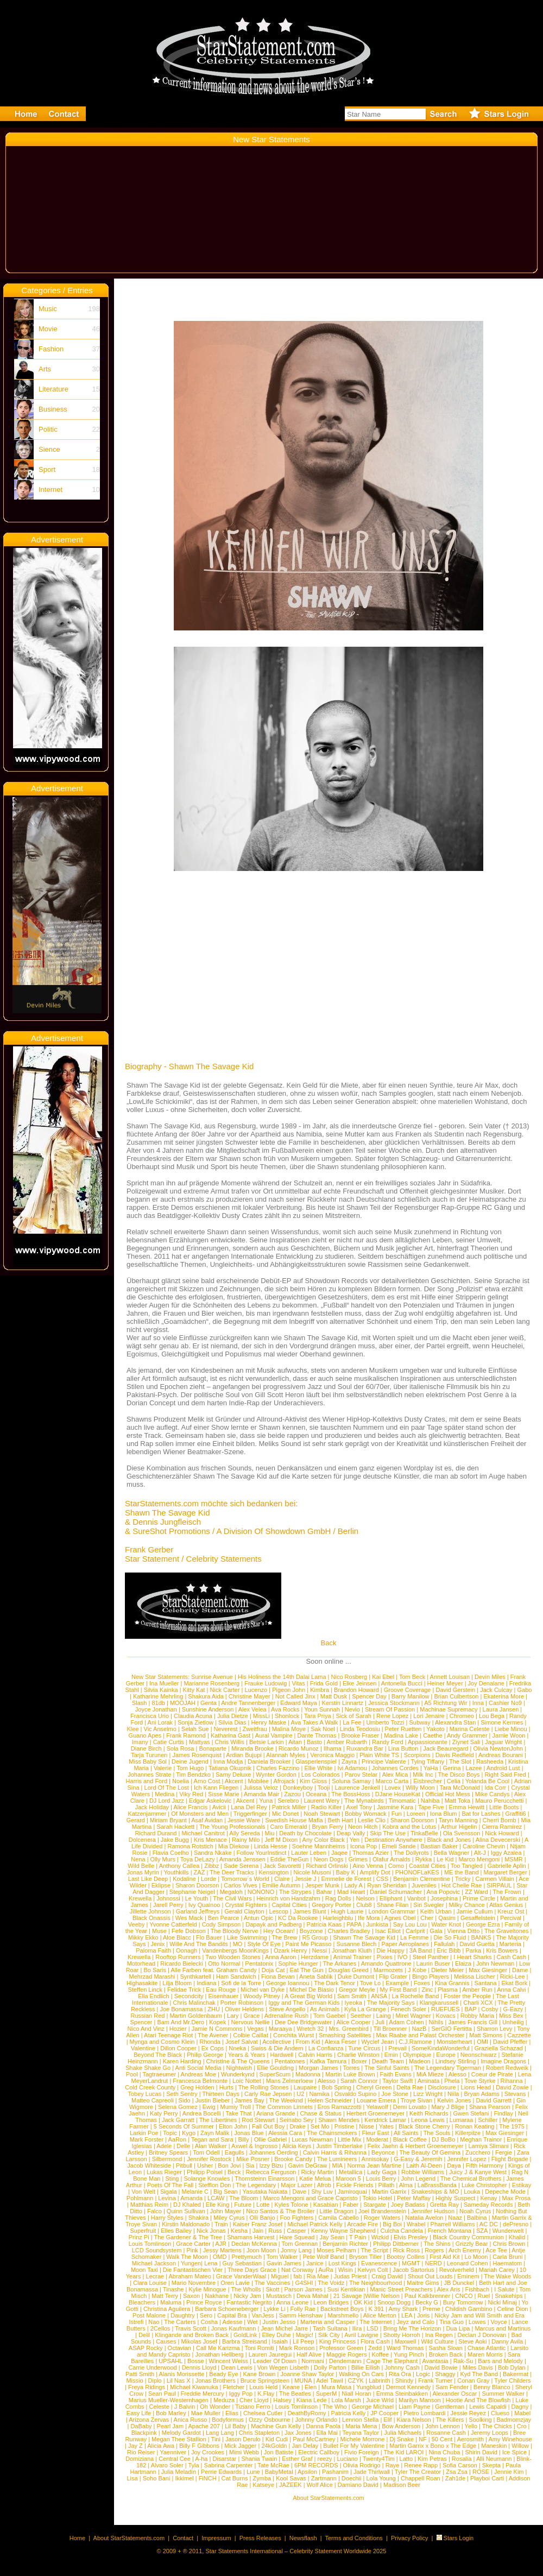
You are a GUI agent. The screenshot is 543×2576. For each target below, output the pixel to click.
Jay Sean (331, 2237)
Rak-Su (463, 2361)
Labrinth (379, 2380)
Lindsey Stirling (455, 2061)
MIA (337, 2165)
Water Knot (447, 1924)
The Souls (437, 2133)
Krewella (140, 1898)
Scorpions (417, 1755)
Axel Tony (359, 1807)
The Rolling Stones (263, 2087)
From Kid (308, 2041)
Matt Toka (458, 1800)
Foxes (422, 1983)
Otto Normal (224, 1963)
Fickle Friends (354, 2185)
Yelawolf (377, 2107)
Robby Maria (477, 2015)
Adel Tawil (329, 2380)
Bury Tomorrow (463, 2302)
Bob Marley (171, 2413)
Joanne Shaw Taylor (307, 2374)
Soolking (480, 2419)
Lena (210, 2263)
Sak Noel (323, 1729)
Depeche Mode (505, 2191)
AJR (220, 2243)
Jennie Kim (508, 2471)
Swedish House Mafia (294, 1820)
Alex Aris (448, 2289)
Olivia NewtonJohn (498, 1748)
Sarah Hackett (175, 1826)
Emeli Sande (398, 1846)
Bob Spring (336, 2087)
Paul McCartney (314, 2439)
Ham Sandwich (236, 1976)
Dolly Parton (330, 2367)
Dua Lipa (458, 2328)
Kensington (273, 1872)
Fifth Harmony (484, 2165)
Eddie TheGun (289, 1859)
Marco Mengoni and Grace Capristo (310, 2198)
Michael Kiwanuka (194, 2387)
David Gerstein (455, 1690)
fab (297, 2276)
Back (329, 1643)
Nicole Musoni (312, 1872)
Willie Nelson (382, 2296)
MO (238, 1944)
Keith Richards (429, 2113)
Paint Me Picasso (309, 1944)
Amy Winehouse (510, 2439)
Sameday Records (488, 2204)
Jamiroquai (352, 2191)
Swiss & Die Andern (277, 2048)
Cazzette (519, 2035)
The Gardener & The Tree (188, 2237)
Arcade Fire (362, 2224)
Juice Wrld (380, 2400)
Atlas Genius (506, 1905)
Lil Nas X (179, 2380)
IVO (402, 1957)
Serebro (288, 1800)
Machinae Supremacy (448, 1709)
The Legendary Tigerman (447, 2067)
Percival (510, 1918)
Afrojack (284, 1781)
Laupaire (305, 2087)
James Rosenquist (197, 1755)
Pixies (384, 1957)
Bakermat (515, 2374)
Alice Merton (379, 2315)
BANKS (481, 1937)
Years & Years (247, 2054)
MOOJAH (182, 1703)
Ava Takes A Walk (314, 1722)
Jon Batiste (278, 2452)
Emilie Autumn (281, 1885)
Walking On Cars (361, 2374)
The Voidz (331, 2283)
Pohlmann (140, 2198)
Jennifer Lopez (467, 2159)
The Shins (437, 2243)
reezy (325, 2458)
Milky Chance (467, 1905)
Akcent (234, 1781)
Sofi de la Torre (241, 1983)
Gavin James (284, 2263)
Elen (311, 2387)
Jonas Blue (248, 2133)
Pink (192, 2250)
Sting (172, 2178)
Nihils (436, 2022)
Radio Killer (326, 1807)
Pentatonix (259, 1963)
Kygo (188, 2133)
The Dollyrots (411, 1852)
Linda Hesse (270, 1846)
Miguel (279, 2276)
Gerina (451, 1768)
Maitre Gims (423, 2283)
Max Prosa (516, 2198)
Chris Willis (229, 1742)
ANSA (379, 1996)
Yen (355, 1839)
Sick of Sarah (353, 1716)
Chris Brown (509, 2243)
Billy (243, 2139)
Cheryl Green (374, 2087)
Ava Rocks (285, 1709)
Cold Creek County (150, 2087)
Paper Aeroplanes (404, 1944)
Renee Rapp (421, 2465)
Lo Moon (476, 2256)
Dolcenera (142, 1839)
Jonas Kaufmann (233, 2328)
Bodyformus (228, 2419)
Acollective (276, 2041)
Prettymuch (246, 2256)
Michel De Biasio (311, 1989)
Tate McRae (273, 2465)
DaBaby (140, 2426)
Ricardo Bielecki (181, 1963)
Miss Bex (511, 2015)
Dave (299, 2191)
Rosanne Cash (446, 2432)
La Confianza (326, 2048)
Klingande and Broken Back (192, 2335)
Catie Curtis (168, 1742)
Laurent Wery (321, 1800)
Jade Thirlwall (371, 2471)
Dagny (520, 2406)
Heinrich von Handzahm (288, 1898)
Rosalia (462, 2458)
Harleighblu (338, 1918)
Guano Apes (145, 1735)
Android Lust (503, 1768)
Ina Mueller (164, 1683)
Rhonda (209, 2041)
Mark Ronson (296, 2348)
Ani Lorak (160, 1722)
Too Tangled (467, 1865)
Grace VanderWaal (241, 2276)
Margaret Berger (505, 1872)
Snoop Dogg (394, 2302)
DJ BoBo (443, 2139)
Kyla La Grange (365, 2009)
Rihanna (512, 2081)
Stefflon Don (214, 2185)
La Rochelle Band (415, 1996)
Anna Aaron (280, 1957)
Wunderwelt (508, 2230)
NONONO (261, 1892)
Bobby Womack (366, 1813)
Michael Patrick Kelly (314, 2224)
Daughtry (183, 2315)
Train (221, 2224)
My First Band (398, 1989)
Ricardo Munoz (299, 1748)
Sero (206, 2315)
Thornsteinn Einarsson (264, 2178)
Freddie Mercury (202, 2393)
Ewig (209, 2107)
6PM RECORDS (316, 2465)
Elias (231, 2413)
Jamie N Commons (217, 2028)
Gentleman (449, 2406)
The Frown (507, 1892)
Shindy (404, 2380)
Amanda (191, 2198)
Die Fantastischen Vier (193, 2269)
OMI (482, 2041)
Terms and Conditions (353, 2538)
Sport (47, 469)
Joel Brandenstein (382, 2211)
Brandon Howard (356, 1690)
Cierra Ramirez (502, 1826)
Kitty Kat (194, 1690)
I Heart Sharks (472, 1957)
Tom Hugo (190, 1768)
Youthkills (176, 1872)
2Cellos (160, 2328)
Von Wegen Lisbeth (283, 2367)
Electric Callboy (318, 2452)
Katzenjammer (147, 1813)
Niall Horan (356, 2393)
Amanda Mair (261, 1794)
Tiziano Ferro (252, 2406)
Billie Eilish (365, 2367)
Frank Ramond (186, 1735)
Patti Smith (139, 2374)
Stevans (515, 2094)
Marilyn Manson (420, 2400)
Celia (453, 1781)
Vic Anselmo (160, 1729)
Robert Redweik (507, 2067)
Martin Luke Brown (350, 2074)
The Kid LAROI (403, 2452)
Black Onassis (151, 1918)
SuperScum (275, 2074)
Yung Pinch (409, 2354)
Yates (386, 2126)
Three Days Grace (252, 2269)
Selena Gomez (178, 2107)
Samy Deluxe (233, 1774)
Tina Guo (451, 2322)
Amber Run (477, 1989)
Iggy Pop (240, 2393)
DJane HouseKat (397, 1794)
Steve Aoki (472, 2341)
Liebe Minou (511, 1729)
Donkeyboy (298, 1787)
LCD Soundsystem (157, 2250)
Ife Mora (369, 1918)
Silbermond (167, 2159)
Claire (282, 1879)
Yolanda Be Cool (487, 1781)
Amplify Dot (374, 1872)
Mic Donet (285, 1813)
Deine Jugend (190, 1761)
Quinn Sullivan (186, 2211)
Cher (426, 1918)
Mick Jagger (240, 2445)
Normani (312, 2361)
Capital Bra (232, 2315)
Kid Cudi (277, 2439)
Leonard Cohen (467, 2263)
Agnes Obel (399, 1918)
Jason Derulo (243, 2439)
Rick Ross (406, 2250)
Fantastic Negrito (249, 2302)
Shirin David (481, 2452)
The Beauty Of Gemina (430, 2152)
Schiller (487, 2120)
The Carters (179, 2322)
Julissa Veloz (260, 1787)
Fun (397, 1813)
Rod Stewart (258, 2120)
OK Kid (362, 2302)
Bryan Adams (481, 2094)
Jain (257, 2230)
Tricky (463, 1879)
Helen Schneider (330, 2100)
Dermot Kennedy (408, 2387)
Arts (45, 369)
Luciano (347, 2458)
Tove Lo (370, 1983)
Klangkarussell (439, 2002)
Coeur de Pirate (492, 2074)
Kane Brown (259, 2374)
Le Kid (445, 1859)
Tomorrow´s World (245, 1879)
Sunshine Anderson (207, 1709)
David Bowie (441, 2367)
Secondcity (189, 1996)
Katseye (263, 2485)
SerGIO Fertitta (451, 2028)
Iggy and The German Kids (303, 2002)
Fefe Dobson (189, 1931)
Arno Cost (207, 1781)
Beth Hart (340, 1820)
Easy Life (139, 2413)
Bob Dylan (512, 2367)
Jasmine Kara (395, 1807)
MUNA (303, 2380)
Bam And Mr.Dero (180, 2022)
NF (423, 2439)
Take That (239, 2113)
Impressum (216, 2538)
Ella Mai (327, 2432)
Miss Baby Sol (148, 1761)
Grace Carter (193, 2243)
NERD (433, 2263)
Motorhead (141, 1963)
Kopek (217, 2022)
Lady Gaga (381, 2172)
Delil (144, 2335)
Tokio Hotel (377, 2198)
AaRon (177, 2139)
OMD (220, 2256)
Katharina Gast (230, 1735)
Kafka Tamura (328, 2061)
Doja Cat (273, 1970)
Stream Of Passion (390, 1709)
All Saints (406, 2133)
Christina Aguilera (166, 2309)
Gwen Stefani (471, 2113)
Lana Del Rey (249, 1807)
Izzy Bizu (271, 2165)
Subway (420, 1722)
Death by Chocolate (305, 1833)
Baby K (345, 1872)
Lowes (477, 2322)
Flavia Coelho (171, 1852)
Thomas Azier (370, 1852)
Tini (215, 2439)
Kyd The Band (479, 2374)
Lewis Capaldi (487, 2406)
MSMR (513, 1859)
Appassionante (427, 1742)
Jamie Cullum (475, 1911)
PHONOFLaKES (417, 1872)
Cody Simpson (221, 1924)
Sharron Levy (494, 2028)
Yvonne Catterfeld (173, 1924)
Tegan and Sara (212, 2139)
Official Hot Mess (447, 1794)
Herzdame (315, 1957)
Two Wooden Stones (232, 1957)
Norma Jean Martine (374, 2165)
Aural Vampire (274, 1735)
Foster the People (467, 1996)
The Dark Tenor (334, 1983)
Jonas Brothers (215, 2380)
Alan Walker (211, 2146)
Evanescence (379, 2263)
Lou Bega (491, 1716)
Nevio (352, 1709)
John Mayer (225, 2211)
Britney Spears (168, 2152)
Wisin (345, 2269)
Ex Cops (212, 2048)
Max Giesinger (488, 1970)
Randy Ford (387, 1742)
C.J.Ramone (415, 2041)
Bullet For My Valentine (353, 2445)
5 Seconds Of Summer (184, 2126)
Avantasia (435, 2361)
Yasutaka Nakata (265, 2191)
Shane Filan (393, 1905)
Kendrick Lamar (385, 2120)
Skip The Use (388, 1833)
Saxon (191, 2296)
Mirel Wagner (413, 2015)
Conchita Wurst (293, 2035)
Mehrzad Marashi (152, 1976)
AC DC (488, 2224)
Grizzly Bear (472, 2243)
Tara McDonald (460, 1787)
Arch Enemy (465, 2250)
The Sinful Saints (386, 2067)
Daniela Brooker (269, 1761)
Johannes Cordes (395, 1768)
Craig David (386, 2276)
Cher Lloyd (253, 2400)
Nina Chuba (444, 2452)
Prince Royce (204, 2302)
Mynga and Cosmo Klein (162, 2041)
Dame (520, 1970)
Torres (351, 2067)
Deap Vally (351, 1833)
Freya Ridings (146, 2387)
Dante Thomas (317, 1735)
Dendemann (345, 2361)
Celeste (159, 2406)
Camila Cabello (338, 2217)
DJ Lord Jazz (166, 1800)
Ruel (484, 2296)
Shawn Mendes (338, 2120)
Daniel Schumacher (396, 1892)
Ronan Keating (475, 2126)
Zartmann (324, 2478)
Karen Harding (182, 2061)
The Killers (449, 2419)
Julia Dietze (232, 1716)
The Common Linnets (284, 2107)
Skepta (491, 2465)
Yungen (191, 2263)
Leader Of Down (274, 2361)
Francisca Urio (149, 1716)
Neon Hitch (362, 1826)
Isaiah (280, 2341)
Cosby (489, 2009)
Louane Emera (376, 2100)
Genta (208, 1703)
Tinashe (173, 2289)
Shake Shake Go (148, 2067)
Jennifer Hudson (432, 2211)
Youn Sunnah (322, 1709)
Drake (298, 2126)
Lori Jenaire (428, 1716)
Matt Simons (485, 2035)
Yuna (266, 1800)
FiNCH (208, 2478)
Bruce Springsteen (265, 2380)
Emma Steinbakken (402, 2393)
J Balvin (184, 2406)
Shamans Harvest (250, 2237)
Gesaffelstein (477, 1918)
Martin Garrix (389, 2191)
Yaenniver (173, 2452)
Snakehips (508, 2296)
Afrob (324, 2185)
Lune (253, 2471)
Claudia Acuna (193, 1716)
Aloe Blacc (177, 1937)
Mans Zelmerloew (289, 2081)
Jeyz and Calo (415, 2322)
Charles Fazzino (277, 1768)
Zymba (262, 2478)
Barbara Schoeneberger (226, 2309)
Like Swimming (247, 1937)
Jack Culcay (496, 1690)
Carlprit (415, 1931)
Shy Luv (322, 2191)
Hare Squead (297, 2237)
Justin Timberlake (339, 2146)
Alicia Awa (160, 2445)
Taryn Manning (458, 1820)
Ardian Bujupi (243, 1755)
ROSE (480, 2471)
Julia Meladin (178, 2471)
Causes (166, 2341)
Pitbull (184, 2165)
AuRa (325, 2269)
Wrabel (416, 2224)
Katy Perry (164, 2113)
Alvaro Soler (167, 2465)
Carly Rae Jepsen (268, 2094)
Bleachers (142, 2302)
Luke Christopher (484, 2185)
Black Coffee (410, 2139)
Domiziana (139, 2458)
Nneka (237, 2048)
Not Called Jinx (295, 1696)
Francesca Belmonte (200, 2081)
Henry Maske (268, 1722)
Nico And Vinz (146, 2028)
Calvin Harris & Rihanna (335, 2152)
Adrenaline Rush (286, 2015)
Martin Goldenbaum (195, 2015)
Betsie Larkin (266, 1742)
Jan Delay (305, 2445)
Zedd (375, 2348)
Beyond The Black (158, 2054)
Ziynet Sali (466, 1742)
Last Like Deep (148, 1879)
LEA (406, 2315)
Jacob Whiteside (149, 2165)
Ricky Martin (317, 2172)
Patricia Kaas (324, 1924)
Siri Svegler (428, 1905)
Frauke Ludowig (265, 1683)
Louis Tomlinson (150, 2243)
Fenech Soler (408, 2009)
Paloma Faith (153, 1950)
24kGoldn (274, 2445)
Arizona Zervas (149, 2419)
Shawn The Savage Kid (364, 1937)
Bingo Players (430, 1976)
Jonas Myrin (143, 1872)
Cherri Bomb (499, 1820)
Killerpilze (468, 2133)
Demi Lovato (410, 2107)
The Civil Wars (232, 1898)
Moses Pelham (336, 2250)
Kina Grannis (452, 1983)
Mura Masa (336, 2387)
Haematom (507, 2263)
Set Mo (320, 2126)
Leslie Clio (372, 1820)
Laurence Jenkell (357, 1787)
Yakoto (435, 1729)
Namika (319, 2094)
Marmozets (388, 1970)
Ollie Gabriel (270, 2139)
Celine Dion (512, 2309)
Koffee (380, 2354)
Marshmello (343, 2315)
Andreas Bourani (500, 1755)
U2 (300, 2094)
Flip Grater (393, 1976)
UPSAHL (170, 2361)
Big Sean (225, 2191)
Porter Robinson (242, 2002)
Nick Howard (502, 1833)
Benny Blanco (491, 2387)
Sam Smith (352, 1996)
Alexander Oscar (454, 2393)
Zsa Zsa (457, 2471)
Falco (154, 2211)
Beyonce (383, 2152)
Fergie (503, 2152)
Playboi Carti (487, 2478)
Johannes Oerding (273, 2152)
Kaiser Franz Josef (258, 2224)
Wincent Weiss (229, 2361)
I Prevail (396, 2048)
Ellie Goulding (275, 2067)
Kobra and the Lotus (409, 1826)
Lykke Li (275, 2309)
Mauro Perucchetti (499, 1800)
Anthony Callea (179, 1865)
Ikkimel (184, 2478)
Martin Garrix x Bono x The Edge (432, 2445)
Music (48, 309)
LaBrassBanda (437, 2185)
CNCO (463, 2296)
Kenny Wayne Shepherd (343, 2230)
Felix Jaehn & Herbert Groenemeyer (416, 2146)
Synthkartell (195, 1976)
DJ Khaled (187, 2204)
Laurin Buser (433, 1963)
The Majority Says (391, 2002)
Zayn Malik (214, 2133)
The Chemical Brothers (471, 2178)
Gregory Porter (331, 1905)
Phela (451, 2081)
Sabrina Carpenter (228, 2465)
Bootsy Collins (406, 2256)
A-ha (201, 2458)
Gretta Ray (444, 2204)
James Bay (249, 2100)
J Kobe (417, 1970)
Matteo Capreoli (152, 2100)
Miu (270, 1833)
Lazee (474, 1768)
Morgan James (318, 2067)
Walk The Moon (186, 2256)
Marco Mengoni (479, 1859)
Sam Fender (452, 2387)
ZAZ (199, 1872)
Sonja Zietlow (195, 1722)
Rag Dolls (338, 1898)
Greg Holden (197, 2087)
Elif (387, 2419)
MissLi (261, 1716)
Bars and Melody (500, 2361)
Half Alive (308, 2354)
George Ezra (483, 1924)
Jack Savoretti (282, 1865)
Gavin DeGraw (307, 2165)
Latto (406, 2458)
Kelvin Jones (454, 2100)
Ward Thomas (405, 2348)
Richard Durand (155, 1833)
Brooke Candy (293, 2159)
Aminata (428, 2081)
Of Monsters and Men (200, 1813)
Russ (275, 2230)
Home (77, 2538)
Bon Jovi (229, 2165)
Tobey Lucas (144, 2094)
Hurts (226, 2087)
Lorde (208, 1879)
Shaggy (445, 2374)
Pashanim (335, 2471)
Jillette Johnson (150, 1911)
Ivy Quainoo (204, 1905)
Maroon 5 (348, 2178)
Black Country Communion (468, 2237)
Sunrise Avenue (212, 1677)
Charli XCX (478, 2002)
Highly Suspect (455, 2198)
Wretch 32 (310, 2028)
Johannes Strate (149, 1774)
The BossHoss (350, 1794)
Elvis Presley (411, 2237)
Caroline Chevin (484, 1846)
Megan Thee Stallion (178, 2439)
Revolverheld (456, 2269)
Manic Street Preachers (401, 2289)
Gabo (524, 1690)
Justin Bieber (212, 2100)
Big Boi (392, 2224)
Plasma (448, 1989)
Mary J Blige (447, 2107)
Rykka (423, 1859)
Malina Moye (289, 1729)
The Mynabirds (364, 1800)
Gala (436, 1931)
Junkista (377, 1924)
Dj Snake (401, 2439)
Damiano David (358, 2485)
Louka (472, 2191)
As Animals (324, 2009)
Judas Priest (350, 2276)
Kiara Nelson (414, 2419)
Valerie (163, 1768)
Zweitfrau (255, 1729)
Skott (272, 2289)
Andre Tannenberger (248, 1703)
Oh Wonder (215, 2406)
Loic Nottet (246, 2081)
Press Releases (260, 2538)
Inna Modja (228, 1761)
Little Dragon (336, 2211)
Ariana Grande (275, 2113)
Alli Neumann (494, 2458)
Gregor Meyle (357, 1989)
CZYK (356, 2380)
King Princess (337, 2341)
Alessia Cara (285, 2133)
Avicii (219, 1807)
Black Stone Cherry (424, 2126)
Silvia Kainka (161, 1690)
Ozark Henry (290, 1950)
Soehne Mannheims (318, 1846)
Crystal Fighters (246, 1905)
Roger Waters (382, 2217)
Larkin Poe (144, 2133)
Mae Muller (205, 2413)
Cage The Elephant (392, 2361)
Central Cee (175, 2458)
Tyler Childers (512, 2380)
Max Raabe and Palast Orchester (420, 2035)
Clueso (500, 2413)
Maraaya (280, 2028)
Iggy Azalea (506, 1852)
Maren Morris (485, 2354)
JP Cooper (384, 2413)
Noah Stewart (322, 1813)
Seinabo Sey (296, 2120)
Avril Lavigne (361, 2335)
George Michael (373, 2406)
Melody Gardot (181, 2432)
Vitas (298, 1683)
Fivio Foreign (361, 2452)
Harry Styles (167, 2217)
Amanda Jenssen (242, 1859)
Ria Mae (318, 2276)
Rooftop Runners (177, 1957)
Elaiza (463, 1963)
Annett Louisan (450, 1677)
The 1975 (511, 2126)
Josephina (444, 1898)
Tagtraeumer (159, 2074)
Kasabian (325, 2204)
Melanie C (195, 2191)
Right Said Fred (505, 1774)
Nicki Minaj (502, 2302)
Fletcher (234, 2387)
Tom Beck (412, 1677)
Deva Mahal (312, 2296)
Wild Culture (437, 2341)
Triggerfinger (250, 1813)
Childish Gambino (469, 2309)
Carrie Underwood (152, 2367)
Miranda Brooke (252, 1748)
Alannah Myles (285, 1755)
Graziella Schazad (499, 2048)
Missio (134, 2380)
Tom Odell (206, 2152)
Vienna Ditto (463, 1931)
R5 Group (315, 1937)
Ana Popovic (443, 1892)
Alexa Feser (341, 2041)
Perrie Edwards (221, 2471)
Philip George (205, 2054)
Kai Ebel (383, 1677)
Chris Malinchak (194, 2002)
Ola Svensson (461, 1833)
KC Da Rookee (298, 1918)
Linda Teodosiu (360, 1729)
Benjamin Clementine (421, 1879)
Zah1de (455, 2478)
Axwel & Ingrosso (254, 2146)
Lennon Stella (360, 2419)
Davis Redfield (454, 1755)
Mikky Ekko (143, 1937)
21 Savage (347, 2296)
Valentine (143, 2048)
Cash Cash (511, 1957)
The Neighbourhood (375, 2283)
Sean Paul (162, 2393)
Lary (232, 2015)
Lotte (262, 2204)
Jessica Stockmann (394, 1703)
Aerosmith (470, 2439)
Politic (48, 429)
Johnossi (168, 1898)
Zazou (292, 1794)
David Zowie (512, 2087)
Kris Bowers (502, 1950)
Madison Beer (401, 2485)
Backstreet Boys (342, 2309)
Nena (138, 1859)
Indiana (206, 1983)
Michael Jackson (154, 2263)
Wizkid (380, 2237)
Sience (49, 449)
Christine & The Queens (238, 2061)
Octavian (179, 2348)
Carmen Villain (495, 1879)
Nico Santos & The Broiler (280, 2211)
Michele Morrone (362, 2439)
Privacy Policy (409, 2538)
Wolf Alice (320, 2485)
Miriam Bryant (168, 1820)
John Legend (418, 2178)
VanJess (262, 2315)
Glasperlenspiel (316, 1761)
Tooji (324, 1787)
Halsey (282, 2400)
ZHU (213, 2009)
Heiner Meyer (445, 1683)
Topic (170, 2133)
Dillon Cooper (178, 2048)
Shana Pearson (489, 2107)
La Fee (352, 1722)
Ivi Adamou (352, 1768)
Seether (360, 2015)
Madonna (307, 2074)
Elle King (217, 2204)
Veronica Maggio (332, 1755)
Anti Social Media (198, 2067)
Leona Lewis (428, 2120)
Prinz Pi (139, 2237)
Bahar (324, 1892)
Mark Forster (146, 2139)
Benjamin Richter (345, 2243)
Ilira (357, 2328)
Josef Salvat (241, 2041)
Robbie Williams (422, 2172)
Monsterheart (454, 2041)
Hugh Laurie (347, 1911)
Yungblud (368, 2387)
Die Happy (390, 1950)
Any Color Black (323, 1839)
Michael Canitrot (202, 1833)
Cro (522, 2426)
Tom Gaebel (329, 2015)
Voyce (499, 2322)
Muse (159, 1931)
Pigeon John (288, 1690)
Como (396, 1865)
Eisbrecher (427, 1781)
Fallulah (444, 1944)
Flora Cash (375, 2341)
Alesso (457, 2074)
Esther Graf (297, 2458)
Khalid (517, 2237)
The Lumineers (337, 2159)
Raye (393, 2465)
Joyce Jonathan (156, 1709)
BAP (471, 2009)
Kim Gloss (313, 1781)
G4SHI (304, 2283)
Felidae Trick (184, 1989)
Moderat (377, 2139)
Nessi (319, 1950)
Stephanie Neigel (192, 1892)
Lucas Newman (312, 2139)
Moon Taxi (144, 2269)
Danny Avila (507, 2341)
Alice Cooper (353, 2022)
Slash (139, 1703)
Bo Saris (154, 1970)
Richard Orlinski (327, 1865)
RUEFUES (445, 2009)
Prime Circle (479, 1898)
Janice (315, 2263)
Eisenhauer (223, 1996)
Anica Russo (190, 2419)
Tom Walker (282, 2256)
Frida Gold (324, 1683)
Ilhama (333, 1748)
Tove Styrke (479, 2081)
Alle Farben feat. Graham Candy (213, 1970)
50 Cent (442, 2439)
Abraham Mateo (190, 2276)
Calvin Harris (315, 2054)
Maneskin (494, 2445)
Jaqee (339, 1852)
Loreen (416, 1813)
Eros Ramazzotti (340, 2107)
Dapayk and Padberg (273, 1924)
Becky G (426, 2302)
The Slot (460, 1761)
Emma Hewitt (466, 1807)
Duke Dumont (356, 1976)
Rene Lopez (392, 1716)
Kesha (239, 2230)
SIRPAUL (499, 1885)
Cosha (209, 2322)
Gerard (136, 1820)
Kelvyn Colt (373, 2269)
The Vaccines (273, 2283)
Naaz (455, 2217)
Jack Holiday (152, 1807)
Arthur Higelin (459, 1826)
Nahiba (430, 1800)
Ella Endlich (153, 1996)
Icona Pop (363, 1846)
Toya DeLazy (197, 1859)
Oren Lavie (235, 2283)
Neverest (226, 1729)
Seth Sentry (181, 2094)
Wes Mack (189, 1918)
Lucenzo (256, 1690)
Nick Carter (225, 1690)
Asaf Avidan (207, 1820)
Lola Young (381, 2478)
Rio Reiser (141, 2452)
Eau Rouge (221, 1989)
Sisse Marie (223, 1794)
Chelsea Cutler (263, 2413)
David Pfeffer (510, 2041)
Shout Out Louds (430, 2276)
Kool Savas (291, 2478)
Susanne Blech (356, 1944)
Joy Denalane (486, 1683)
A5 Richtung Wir (445, 1703)
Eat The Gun (307, 1970)
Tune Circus (364, 2048)
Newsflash (303, 2538)
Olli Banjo (262, 2217)
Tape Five (431, 1807)
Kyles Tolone (291, 2204)
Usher (205, 2165)
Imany (140, 1742)
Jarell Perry (168, 1905)
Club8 (364, 1905)
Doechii (352, 2478)
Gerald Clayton (244, 1911)
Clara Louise (150, 2283)
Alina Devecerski (498, 1839)
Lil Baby (235, 2426)
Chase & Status (321, 2113)
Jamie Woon (509, 1735)
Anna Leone (292, 2302)
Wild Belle (141, 1865)
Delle (183, 2146)
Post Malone (149, 2315)
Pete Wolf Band (323, 2256)
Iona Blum (443, 1813)
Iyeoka (353, 2002)
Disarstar (224, 2458)
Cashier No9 (505, 1703)
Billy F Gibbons (199, 2445)
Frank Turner (435, 2380)
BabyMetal (279, 2471)
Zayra (349, 1761)
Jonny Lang (296, 2250)
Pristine (344, 2126)
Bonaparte (212, 1748)
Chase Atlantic (487, 2348)
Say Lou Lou (410, 1924)
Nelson (365, 1898)
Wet (252, 2322)
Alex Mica (395, 1774)
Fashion (51, 349)
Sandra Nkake (213, 1852)
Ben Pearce (223, 1918)
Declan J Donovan (482, 2335)
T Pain (358, 2237)
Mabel (522, 2413)
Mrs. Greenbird (348, 2028)
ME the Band (461, 1872)
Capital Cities (289, 1905)
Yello (471, 2426)
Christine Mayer (249, 1696)
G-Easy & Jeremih (418, 2159)
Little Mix (349, 2139)
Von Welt (143, 2191)
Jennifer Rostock (209, 2159)
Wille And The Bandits (198, 1944)
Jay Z (135, 2445)
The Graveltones (506, 1931)
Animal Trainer (352, 1957)
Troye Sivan (416, 2100)
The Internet (375, 2322)
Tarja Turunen (149, 1755)
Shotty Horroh (401, 2335)
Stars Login (459, 2538)
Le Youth (197, 1898)
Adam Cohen (406, 2022)
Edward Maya (298, 1703)
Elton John (233, 2126)
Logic (423, 2374)
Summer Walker (503, 2393)
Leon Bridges (331, 2302)
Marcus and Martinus (503, 2328)
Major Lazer (296, 2185)
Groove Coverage (407, 1690)
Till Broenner (390, 2028)
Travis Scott (190, 2328)
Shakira (198, 2217)
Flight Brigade (509, 2159)
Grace (251, 2015)
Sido (185, 2100)
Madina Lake (401, 1735)
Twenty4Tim (379, 2458)
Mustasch (279, 2296)
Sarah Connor (359, 2081)
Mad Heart (351, 1892)
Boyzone (311, 1931)
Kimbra (319, 1690)
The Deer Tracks (232, 1872)
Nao (153, 2322)
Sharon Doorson (412, 1820)
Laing (383, 2015)
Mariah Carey (497, 2269)
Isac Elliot (388, 1931)
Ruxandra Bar (364, 1748)
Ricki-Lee (512, 1976)
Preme (431, 2309)
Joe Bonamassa (181, 2009)
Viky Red (191, 1794)
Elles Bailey (176, 2230)
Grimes (358, 1859)
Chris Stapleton (259, 2432)
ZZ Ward (476, 1892)
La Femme (414, 1937)
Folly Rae (302, 2309)
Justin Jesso (279, 2322)
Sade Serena (241, 1865)
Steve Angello (287, 2009)
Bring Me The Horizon (412, 2328)
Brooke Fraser (360, 1735)
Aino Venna (367, 1865)
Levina (166, 2198)
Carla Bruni (507, 2256)
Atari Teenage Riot (168, 2035)
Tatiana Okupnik (230, 1768)
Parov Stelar (361, 1774)
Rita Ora (400, 2374)
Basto (314, 1742)
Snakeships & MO (435, 2191)
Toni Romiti (259, 2348)
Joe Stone (394, 2094)
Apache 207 (204, 2426)
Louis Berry (381, 2178)
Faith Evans (396, 2074)
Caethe (432, 1735)
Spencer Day (369, 1696)
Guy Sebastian (242, 2263)
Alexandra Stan (455, 1722)
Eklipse (161, 1885)
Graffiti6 (515, 1813)
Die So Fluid (449, 1937)
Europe (445, 2054)
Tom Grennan (300, 2243)
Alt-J (480, 1852)
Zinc (427, 1989)
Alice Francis (190, 1807)
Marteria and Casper (327, 2322)
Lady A (353, 1885)
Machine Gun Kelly (276, 2426)
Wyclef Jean (378, 2041)
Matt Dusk (334, 1696)
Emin (391, 2054)
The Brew (284, 1937)
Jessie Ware (244, 1820)
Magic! (304, 2335)
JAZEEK (290, 2485)
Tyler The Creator (418, 2471)
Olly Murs (162, 1859)
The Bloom (243, 2198)
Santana (486, 1983)
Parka (473, 1950)
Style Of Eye (263, 1944)
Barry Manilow (411, 1696)
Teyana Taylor (360, 2432)
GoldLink (245, 2335)
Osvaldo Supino (355, 2094)
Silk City (329, 2335)
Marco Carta (392, 1781)
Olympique (417, 2054)
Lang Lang (220, 2432)
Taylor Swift (397, 2081)
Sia (250, 2165)
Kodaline (184, 1879)
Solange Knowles (207, 2178)
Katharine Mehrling (158, 1696)
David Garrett (493, 2100)
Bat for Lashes (481, 1813)
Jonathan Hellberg (219, 2354)
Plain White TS (379, 1755)
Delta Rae (409, 2087)
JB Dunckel (459, 2283)
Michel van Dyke (263, 1989)
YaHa (431, 1768)
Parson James (303, 2289)
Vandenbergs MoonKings (235, 1950)
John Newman (495, 1963)
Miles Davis (478, 2367)
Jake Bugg (175, 1839)
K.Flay (265, 2393)
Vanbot (416, 1898)
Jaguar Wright (503, 1742)
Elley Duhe (276, 2335)
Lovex (393, 1787)
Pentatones (290, 2061)
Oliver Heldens (244, 2009)
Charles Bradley (349, 1931)
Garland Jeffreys (198, 1911)
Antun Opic (258, 1918)
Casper (296, 2230)
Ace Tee (496, 2250)
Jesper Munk (322, 1885)
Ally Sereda (244, 1833)
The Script (374, 2250)
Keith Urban (436, 1911)
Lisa (132, 2478)
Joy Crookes (207, 2452)
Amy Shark (403, 2309)
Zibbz (211, 1865)
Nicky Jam (247, 2296)
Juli (379, 2022)
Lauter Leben (308, 1852)
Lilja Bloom (177, 1983)
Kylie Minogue (207, 2289)
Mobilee (258, 1781)
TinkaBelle (424, 1833)
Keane (291, 2387)
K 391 (376, 2309)
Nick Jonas (211, 2230)
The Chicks (497, 2426)
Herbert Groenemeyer (375, 2113)
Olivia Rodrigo (362, 2465)
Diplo (155, 2380)
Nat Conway (297, 2269)
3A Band (420, 1950)
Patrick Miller (289, 1807)
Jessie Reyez (468, 2413)
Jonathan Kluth (351, 1950)
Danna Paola (323, 2426)
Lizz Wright (428, 2094)
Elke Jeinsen (359, 1683)
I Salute (504, 2289)
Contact (183, 2538)
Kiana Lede (311, 2400)
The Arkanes (339, 1963)
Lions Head (476, 2087)
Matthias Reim (149, 2204)
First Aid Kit (445, 2256)
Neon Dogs (328, 1859)
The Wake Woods (507, 2276)
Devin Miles (490, 1677)
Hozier (178, 2028)
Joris (423, 2315)
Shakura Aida (205, 1696)
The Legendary (256, 2185)
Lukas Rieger (164, 2172)
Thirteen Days (220, 2094)
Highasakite (142, 1983)
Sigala (168, 2191)
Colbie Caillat (250, 2035)
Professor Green (341, 2348)
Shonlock (287, 1716)
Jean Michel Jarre (284, 2328)
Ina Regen (439, 2335)
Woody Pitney (261, 1996)
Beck (234, 2172)
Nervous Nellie (250, 2022)
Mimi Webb (244, 2452)
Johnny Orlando (316, 2419)
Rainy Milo (246, 1839)
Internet (50, 489)
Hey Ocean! (279, 1931)
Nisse (366, 2126)
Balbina (477, 2217)
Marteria (510, 1944)
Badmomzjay (514, 2419)
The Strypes (295, 1892)
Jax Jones (298, 2432)
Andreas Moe (198, 2074)
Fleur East (375, 2133)
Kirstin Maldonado (186, 2224)
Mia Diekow (233, 1846)
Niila (453, 2094)
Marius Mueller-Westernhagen (169, 2400)
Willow (520, 2445)
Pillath (386, 2185)
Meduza (224, 2400)
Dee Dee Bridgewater (303, 2022)
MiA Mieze (430, 2074)
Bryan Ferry (327, 1826)
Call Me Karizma (218, 2348)
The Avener (213, 2035)
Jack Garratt (178, 2120)
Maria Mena (361, 2426)
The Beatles (295, 2393)
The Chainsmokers (332, 2133)
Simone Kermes (502, 1722)
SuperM (326, 2393)
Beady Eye (223, 2374)
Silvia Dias (232, 1722)
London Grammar (391, 1911)
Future (242, 2204)
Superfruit (143, 2230)
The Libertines (218, 2120)
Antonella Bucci (401, 1683)
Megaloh (231, 1892)
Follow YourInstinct (262, 1852)
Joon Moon (261, 2250)
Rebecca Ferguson (270, 2172)
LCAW (215, 2198)
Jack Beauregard (445, 1748)
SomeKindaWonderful (441, 2048)
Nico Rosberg (349, 1677)
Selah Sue (195, 1729)
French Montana (449, 2230)
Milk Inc (423, 1774)
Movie (48, 329)
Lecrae (155, 2276)
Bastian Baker (439, 1846)
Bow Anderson (401, 2426)
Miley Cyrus (228, 2217)
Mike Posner (252, 2159)
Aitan (295, 1742)
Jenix (158, 1944)
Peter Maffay (414, 2198)
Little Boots (504, 1807)
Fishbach (477, 2289)
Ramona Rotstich (190, 1846)
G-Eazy (513, 2009)
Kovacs (446, 2015)
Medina (164, 1794)
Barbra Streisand (244, 2341)
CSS (382, 1879)
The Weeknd (285, 2100)
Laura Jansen (501, 1709)
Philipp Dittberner (396, 2243)
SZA (482, 2230)
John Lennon (442, 2426)
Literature (53, 389)
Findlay (503, 2113)
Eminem (468, 2276)
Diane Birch (146, 1748)
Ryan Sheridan (387, 1885)
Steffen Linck (145, 1989)
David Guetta (476, 1944)
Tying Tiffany (428, 1761)
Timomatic (402, 1800)
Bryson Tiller (365, 2256)
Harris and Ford (146, 1781)
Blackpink (144, 2432)
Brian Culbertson (456, 1696)
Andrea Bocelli (201, 2113)
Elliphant (391, 1898)
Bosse (195, 2361)
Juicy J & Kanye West (478, 2172)
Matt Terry (164, 2296)
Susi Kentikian (346, 2289)
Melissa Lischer (474, 1976)
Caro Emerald (288, 1826)
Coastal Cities (427, 1865)
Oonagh (186, 1950)
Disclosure (442, 2087)
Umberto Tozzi (385, 1722)
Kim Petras (432, 2458)
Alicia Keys (296, 2146)
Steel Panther (431, 1957)
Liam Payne (414, 2406)
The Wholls (246, 2289)
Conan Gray (473, 2380)
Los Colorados (320, 1774)
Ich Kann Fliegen (216, 1787)
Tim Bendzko (193, 1774)
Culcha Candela (402, 2230)
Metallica (350, 2172)
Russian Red (147, 2015)
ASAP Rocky (146, 2348)
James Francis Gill (472, 2022)
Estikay (521, 2185)
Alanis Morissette (182, 2374)
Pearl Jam (170, 2426)
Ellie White (318, 1768)
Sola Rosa (180, 1748)
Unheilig (513, 2022)
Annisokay (375, 2159)
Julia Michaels (402, 2432)
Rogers (434, 2250)
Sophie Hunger (298, 1963)
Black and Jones (449, 1839)
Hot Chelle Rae (461, 1885)
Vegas (255, 2028)
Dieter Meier (447, 1970)
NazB (419, 2028)
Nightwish (239, 2067)
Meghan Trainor (481, 2139)
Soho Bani (157, 2478)
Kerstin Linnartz (342, 1703)
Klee (133, 1729)
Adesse (233, 2322)
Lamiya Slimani (488, 2146)
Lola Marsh (346, 2400)
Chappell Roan (420, 2478)
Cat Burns (235, 2478)
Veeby (136, 1924)
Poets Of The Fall (170, 2185)
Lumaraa (461, 2120)
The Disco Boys (458, 1774)
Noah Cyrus (475, 2211)
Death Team (388, 2061)
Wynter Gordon (276, 1774)
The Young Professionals (232, 1826)
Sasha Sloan (445, 2348)
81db (158, 1703)
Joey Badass (408, 2204)
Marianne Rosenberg (211, 1683)
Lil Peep (303, 2341)
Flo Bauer (209, 1937)
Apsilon (307, 2471)
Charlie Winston (358, 2054)
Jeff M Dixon (281, 1839)
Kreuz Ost (510, 1911)
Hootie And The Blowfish (478, 2400)
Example (397, 1983)
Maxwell (405, 2341)
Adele (164, 2146)
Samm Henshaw (301, 2315)
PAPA (353, 1924)
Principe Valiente (384, 1761)
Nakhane (217, 2296)
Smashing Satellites (345, 2035)
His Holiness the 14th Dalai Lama (282, 1677)
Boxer (359, 2061)
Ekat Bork (515, 1983)
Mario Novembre (194, 2283)
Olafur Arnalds (391, 1859)
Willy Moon (420, 1787)
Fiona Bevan (278, 1976)
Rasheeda (489, 1761)
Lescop (278, 1911)
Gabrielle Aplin (507, 1865)
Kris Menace (210, 1839)
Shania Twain (259, 2458)
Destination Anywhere (393, 1839)
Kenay (488, 2198)
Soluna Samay (351, 1781)
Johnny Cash (401, 2367)
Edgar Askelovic (210, 1800)
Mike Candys (492, 1794)
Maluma (170, 2302)
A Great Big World (308, 1996)
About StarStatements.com (328, 2498)
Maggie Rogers (346, 2354)
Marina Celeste (470, 1729)
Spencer (141, 2022)
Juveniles (424, 1885)
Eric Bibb (448, 1950)
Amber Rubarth (347, 1742)
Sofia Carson (460, 2465)
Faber (351, 2204)
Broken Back (446, 2354)
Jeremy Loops (489, 2432)
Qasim (447, 1918)
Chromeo (462, 1716)
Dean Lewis (236, 2367)
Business (53, 409)
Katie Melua (315, 2178)
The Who (335, 2406)
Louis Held (263, 2387)
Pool (132, 2074)
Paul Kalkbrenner (427, 2296)
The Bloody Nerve (234, 1931)
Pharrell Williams (453, 2224)
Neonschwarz (478, 2054)
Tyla (193, 2465)
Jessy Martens (222, 2250)
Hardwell (281, 2054)
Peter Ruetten (403, 1729)
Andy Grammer (467, 1735)
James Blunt (309, 1911)
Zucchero (477, 2152)
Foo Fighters (297, 2217)
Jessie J (306, 1879)
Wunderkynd (238, 2074)
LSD (372, 2328)
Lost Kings (342, 2263)
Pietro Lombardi (424, 2413)
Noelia (180, 1781)
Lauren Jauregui (270, 2354)
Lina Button (403, 1748)
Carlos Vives (240, 1885)
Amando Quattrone (386, 1963)
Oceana (316, 1794)
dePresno (515, 2224)
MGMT (411, 2263)
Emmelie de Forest (346, 1879)
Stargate (374, 2204)
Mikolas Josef (199, 2341)
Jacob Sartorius (413, 2269)
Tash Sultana (330, 2328)
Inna (478, 1703)
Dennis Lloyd (199, 2367)
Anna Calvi (511, 1989)
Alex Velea (252, 1709)
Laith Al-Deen (424, 2165)
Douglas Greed (349, 1970)
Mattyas (199, 1742)
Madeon (420, 2061)
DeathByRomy (307, 2413)
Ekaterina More (503, 1696)
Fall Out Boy (268, 2126)
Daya (454, 2165)
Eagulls (234, 2152)
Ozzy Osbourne (269, 2419)
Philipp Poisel (205, 2172)
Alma (406, 2185)
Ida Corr (496, 1787)
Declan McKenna (254, 2243)
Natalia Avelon (424, 2217)
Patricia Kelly (348, 2413)
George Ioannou (288, 1983)
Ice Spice (514, 2452)
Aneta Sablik (316, 1976)
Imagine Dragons (503, 2061)
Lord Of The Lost (166, 1787)
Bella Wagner (452, 1852)
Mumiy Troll (235, 2107)
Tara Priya (317, 1716)
